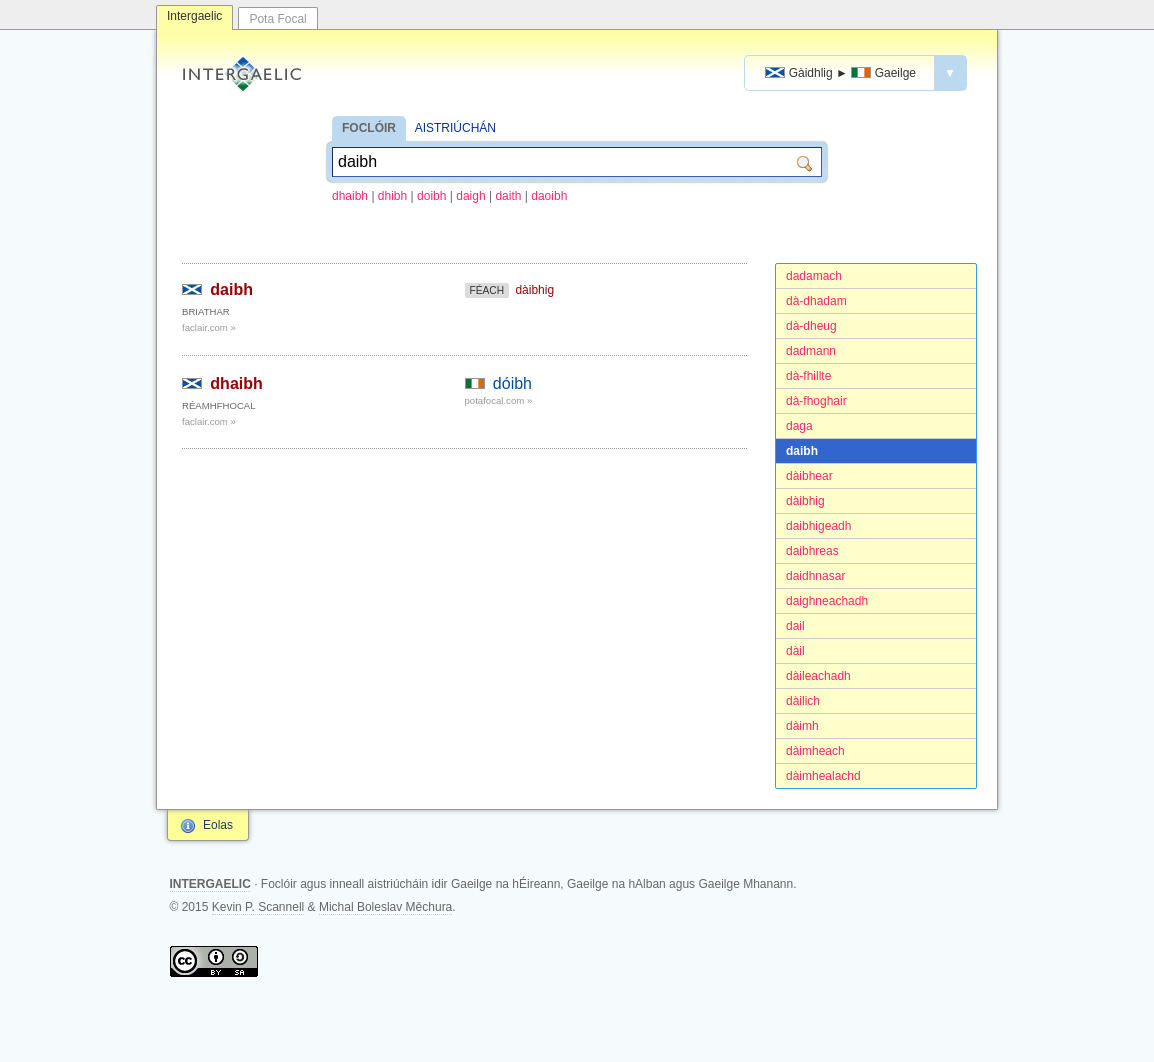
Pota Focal (277, 19)
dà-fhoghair (816, 401)
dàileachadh (818, 676)
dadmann (811, 351)
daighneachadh (827, 601)
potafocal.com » (499, 400)
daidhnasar (815, 576)
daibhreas (812, 551)
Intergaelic (194, 16)
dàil (795, 651)
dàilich (803, 701)
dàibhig (805, 501)
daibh (802, 451)
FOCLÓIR (369, 128)
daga (799, 426)
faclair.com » (209, 327)
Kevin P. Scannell (258, 907)
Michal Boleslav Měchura (385, 907)
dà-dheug (811, 326)
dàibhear (809, 476)
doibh (431, 196)
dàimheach (815, 751)
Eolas (218, 825)
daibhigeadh (818, 526)
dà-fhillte (808, 376)
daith (508, 196)
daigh (470, 196)
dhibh (392, 196)
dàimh (802, 726)
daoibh (549, 196)
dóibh (512, 383)
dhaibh (350, 196)
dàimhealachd (823, 776)
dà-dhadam (816, 301)
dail (795, 626)
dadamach (814, 276)
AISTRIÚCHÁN (455, 128)
